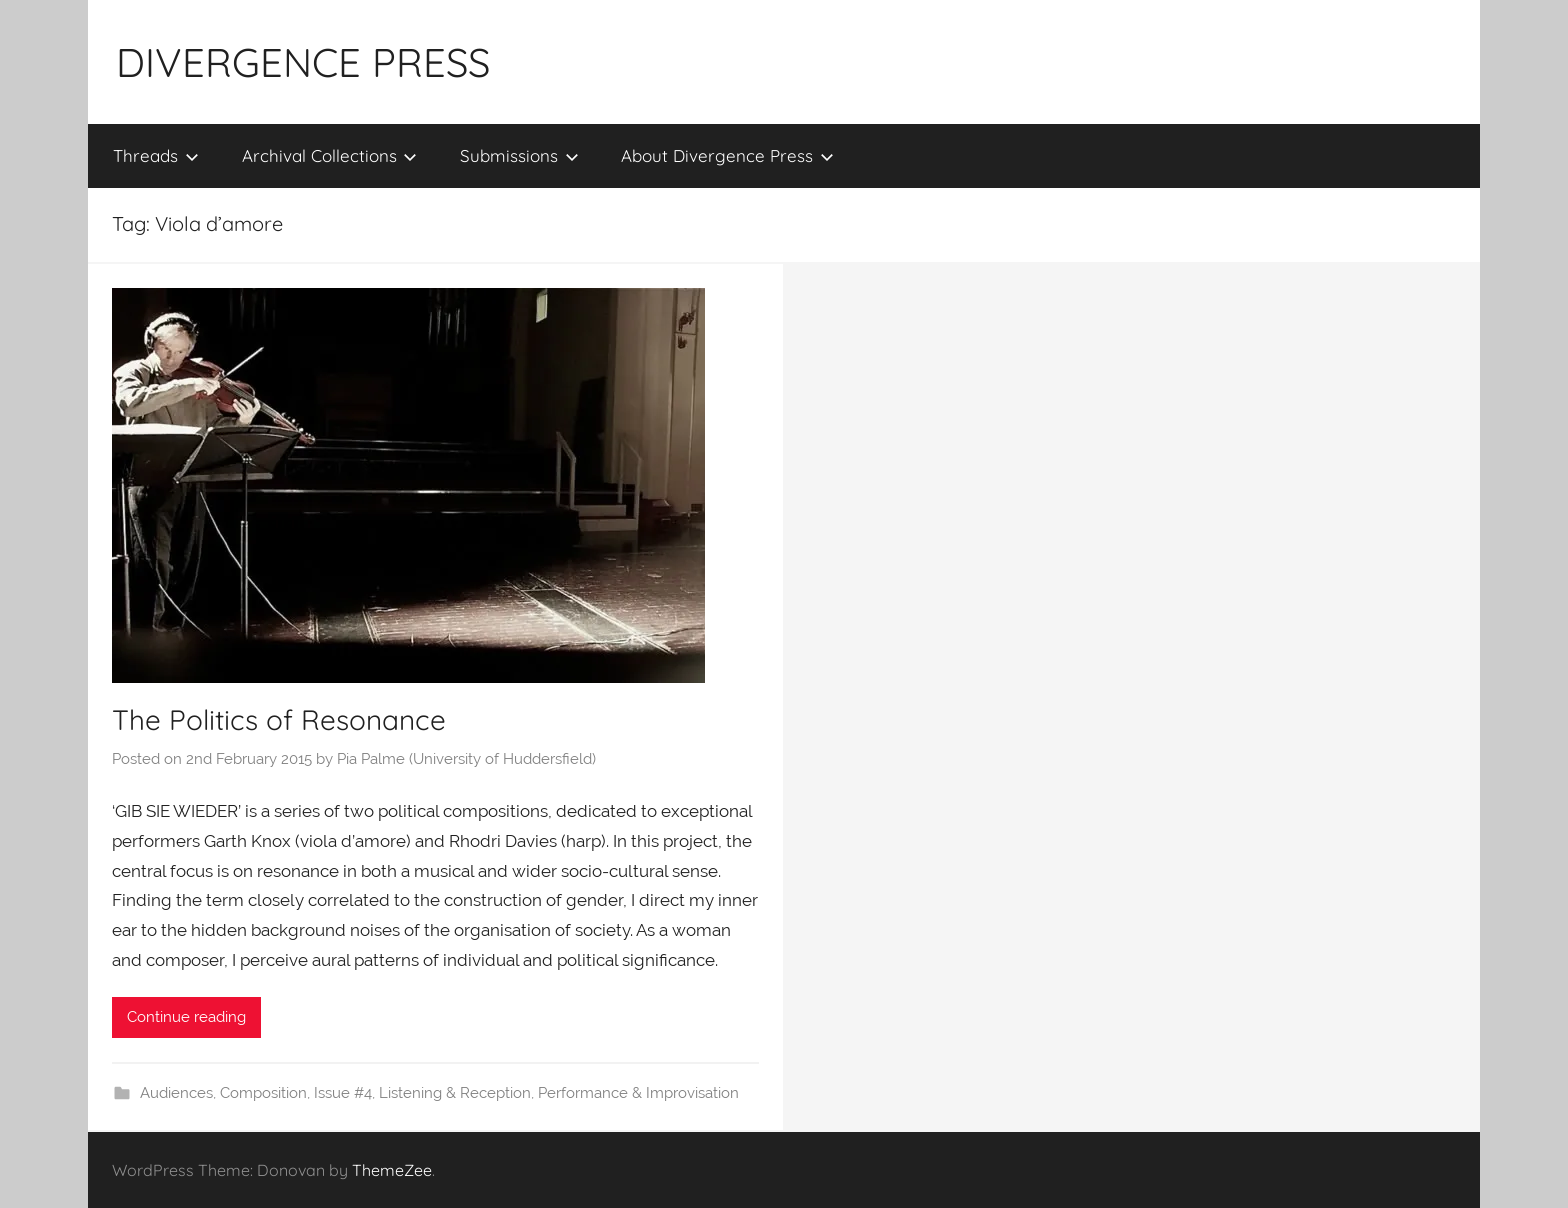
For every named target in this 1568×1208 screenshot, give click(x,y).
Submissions (519, 155)
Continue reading (186, 1017)
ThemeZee (392, 1170)
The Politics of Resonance (279, 719)
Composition (263, 1093)
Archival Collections (330, 155)
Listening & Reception (455, 1093)
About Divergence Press (727, 155)
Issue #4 (343, 1093)
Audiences (176, 1093)
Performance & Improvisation (638, 1093)
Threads (156, 155)
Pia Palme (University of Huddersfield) (466, 759)
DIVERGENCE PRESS (303, 62)
